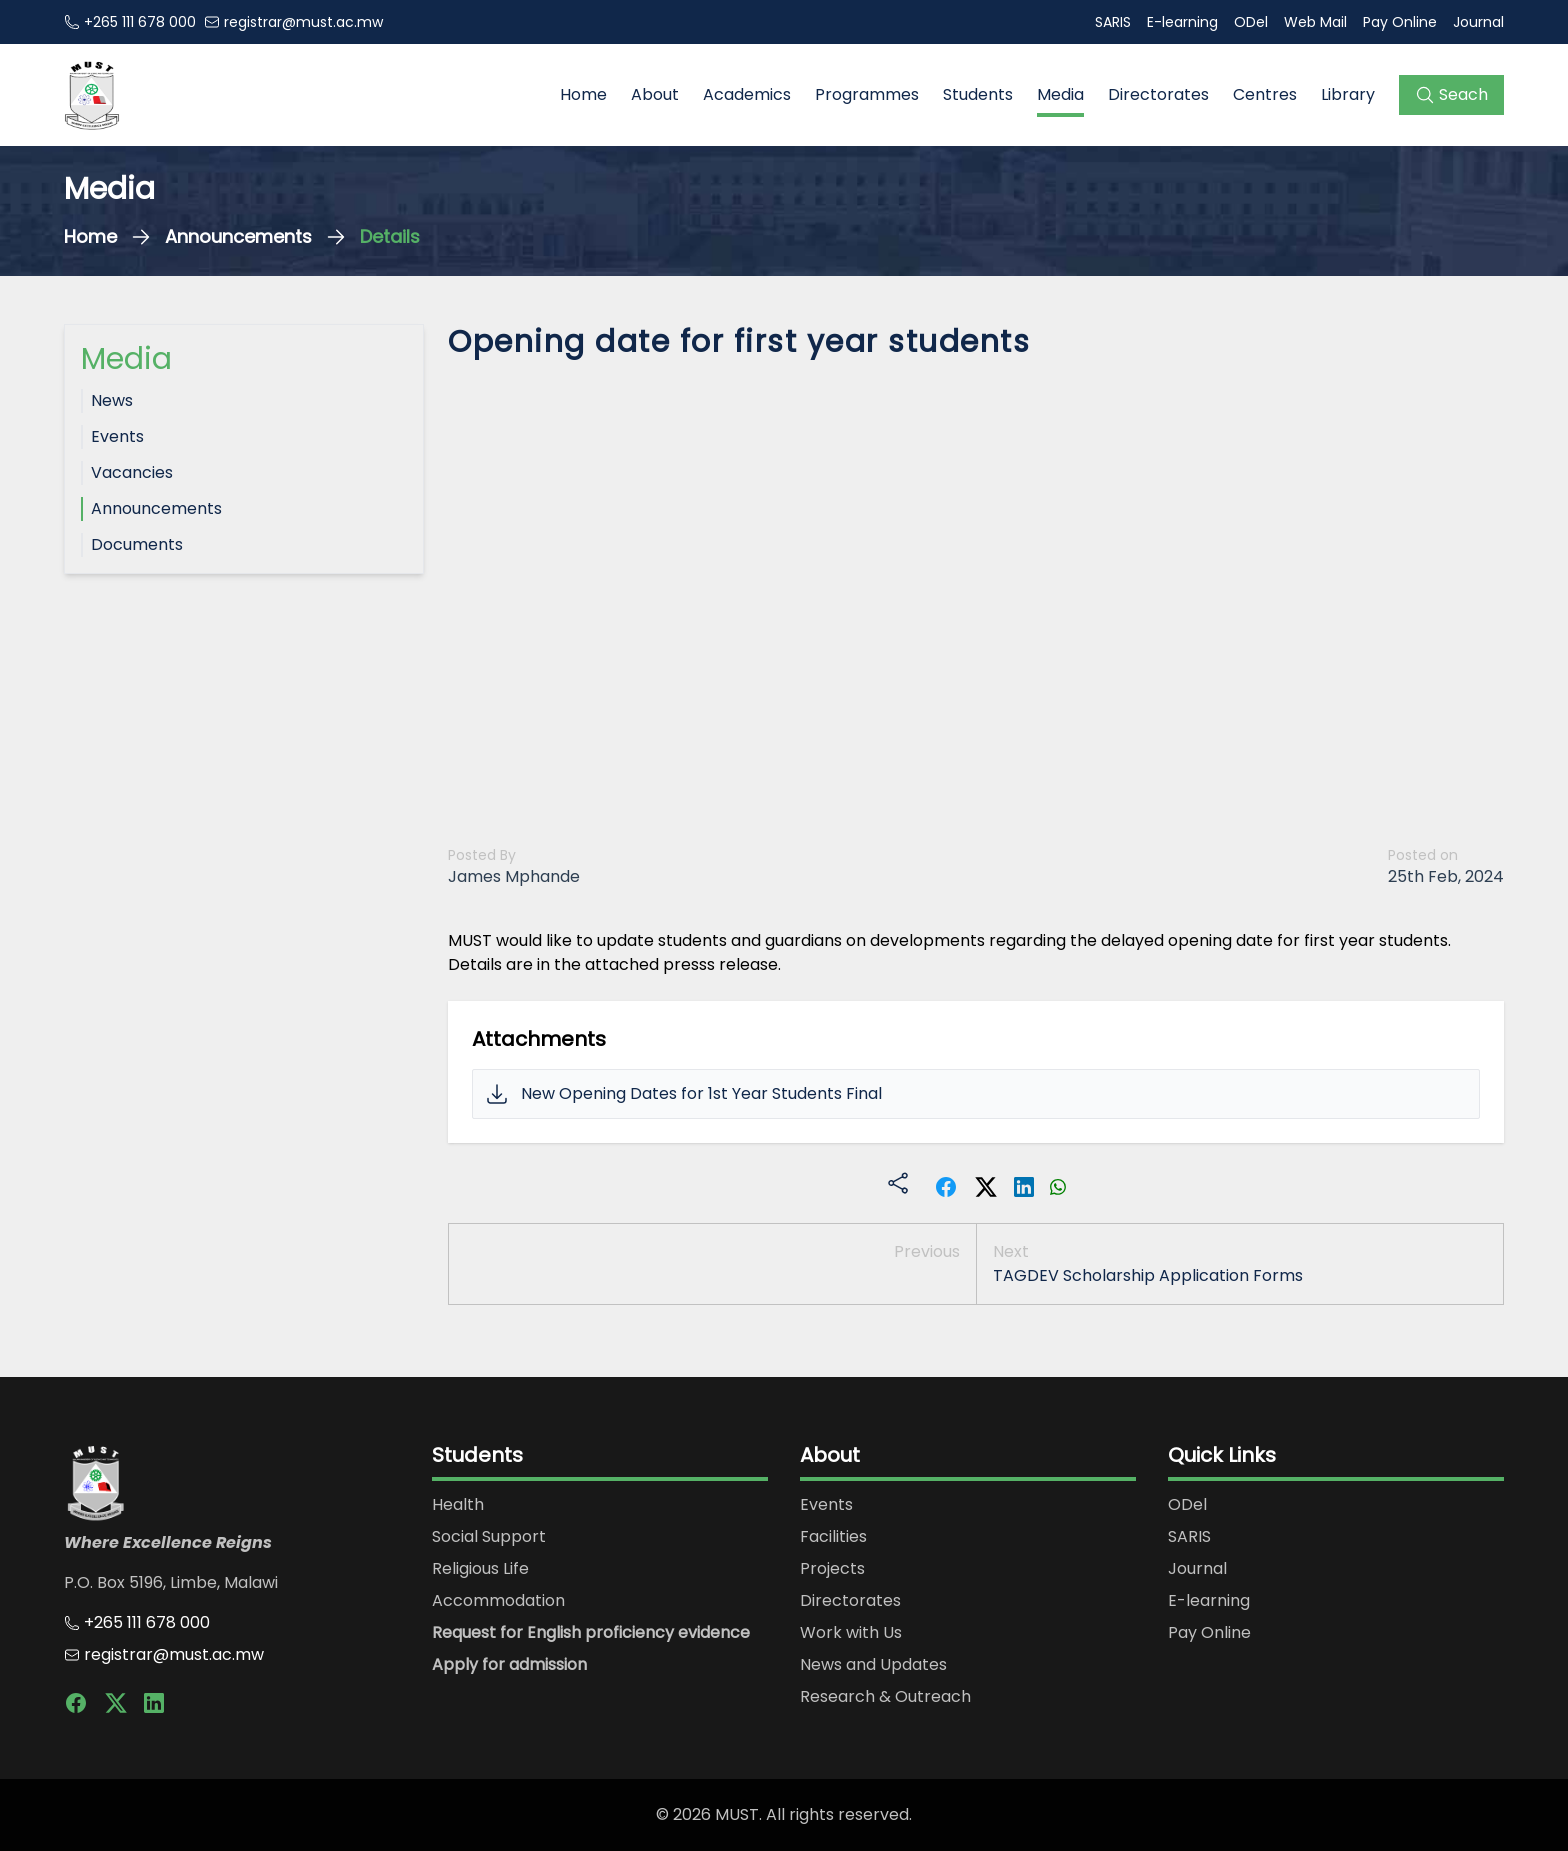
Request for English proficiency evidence (591, 1632)
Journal (1478, 22)
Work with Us (851, 1632)
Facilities (833, 1536)
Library (1348, 94)
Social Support (489, 1536)
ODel (1251, 22)
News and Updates (873, 1664)
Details (390, 236)
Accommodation (498, 1600)
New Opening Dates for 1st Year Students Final (701, 1093)
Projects (832, 1568)
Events (117, 436)
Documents (137, 544)
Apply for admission (509, 1664)
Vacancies (132, 472)
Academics (747, 94)
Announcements (238, 236)
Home (583, 94)
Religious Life (480, 1568)
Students (978, 94)
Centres (1265, 94)
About (655, 94)
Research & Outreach (885, 1696)
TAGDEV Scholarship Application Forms (1148, 1275)
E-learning (1182, 22)
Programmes (867, 94)
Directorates (1158, 94)
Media (1060, 94)
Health (458, 1504)
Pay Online (1400, 22)
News (112, 400)
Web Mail (1315, 22)
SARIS (1113, 22)
